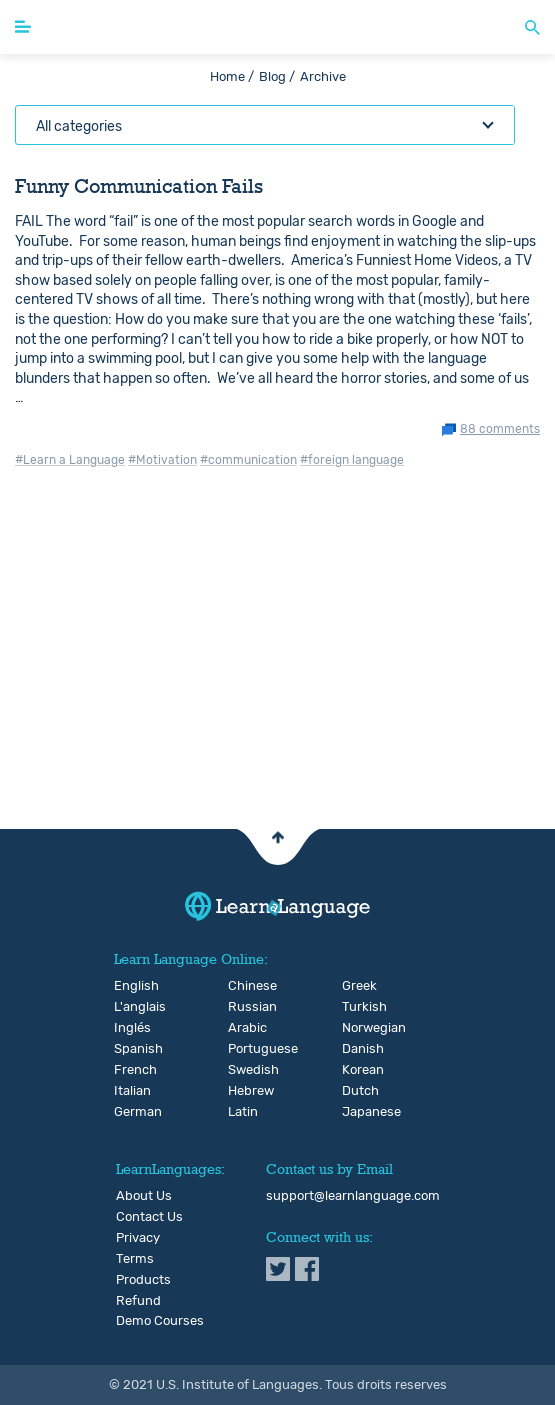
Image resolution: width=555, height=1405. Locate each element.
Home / (232, 76)
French (130, 1070)
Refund (138, 1301)
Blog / (277, 76)
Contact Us (149, 1217)
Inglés (130, 1028)
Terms (135, 1259)
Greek (358, 986)
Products (143, 1280)
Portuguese (244, 1049)
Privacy (138, 1238)
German (130, 1112)
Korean (358, 1070)
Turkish (358, 1007)
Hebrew (244, 1091)
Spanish (130, 1049)
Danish (358, 1049)
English (130, 986)
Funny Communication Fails (139, 186)
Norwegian (358, 1028)
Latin (243, 1112)
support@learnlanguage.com (353, 1196)
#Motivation (162, 460)
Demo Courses (160, 1321)
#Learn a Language (70, 460)
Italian (130, 1091)
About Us (144, 1196)
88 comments (500, 429)
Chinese (244, 986)
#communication (248, 460)
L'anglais (130, 1007)
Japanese (358, 1112)
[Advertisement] (277, 673)
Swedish (244, 1070)
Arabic (244, 1028)
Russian (244, 1007)
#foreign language (352, 460)
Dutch (358, 1091)
